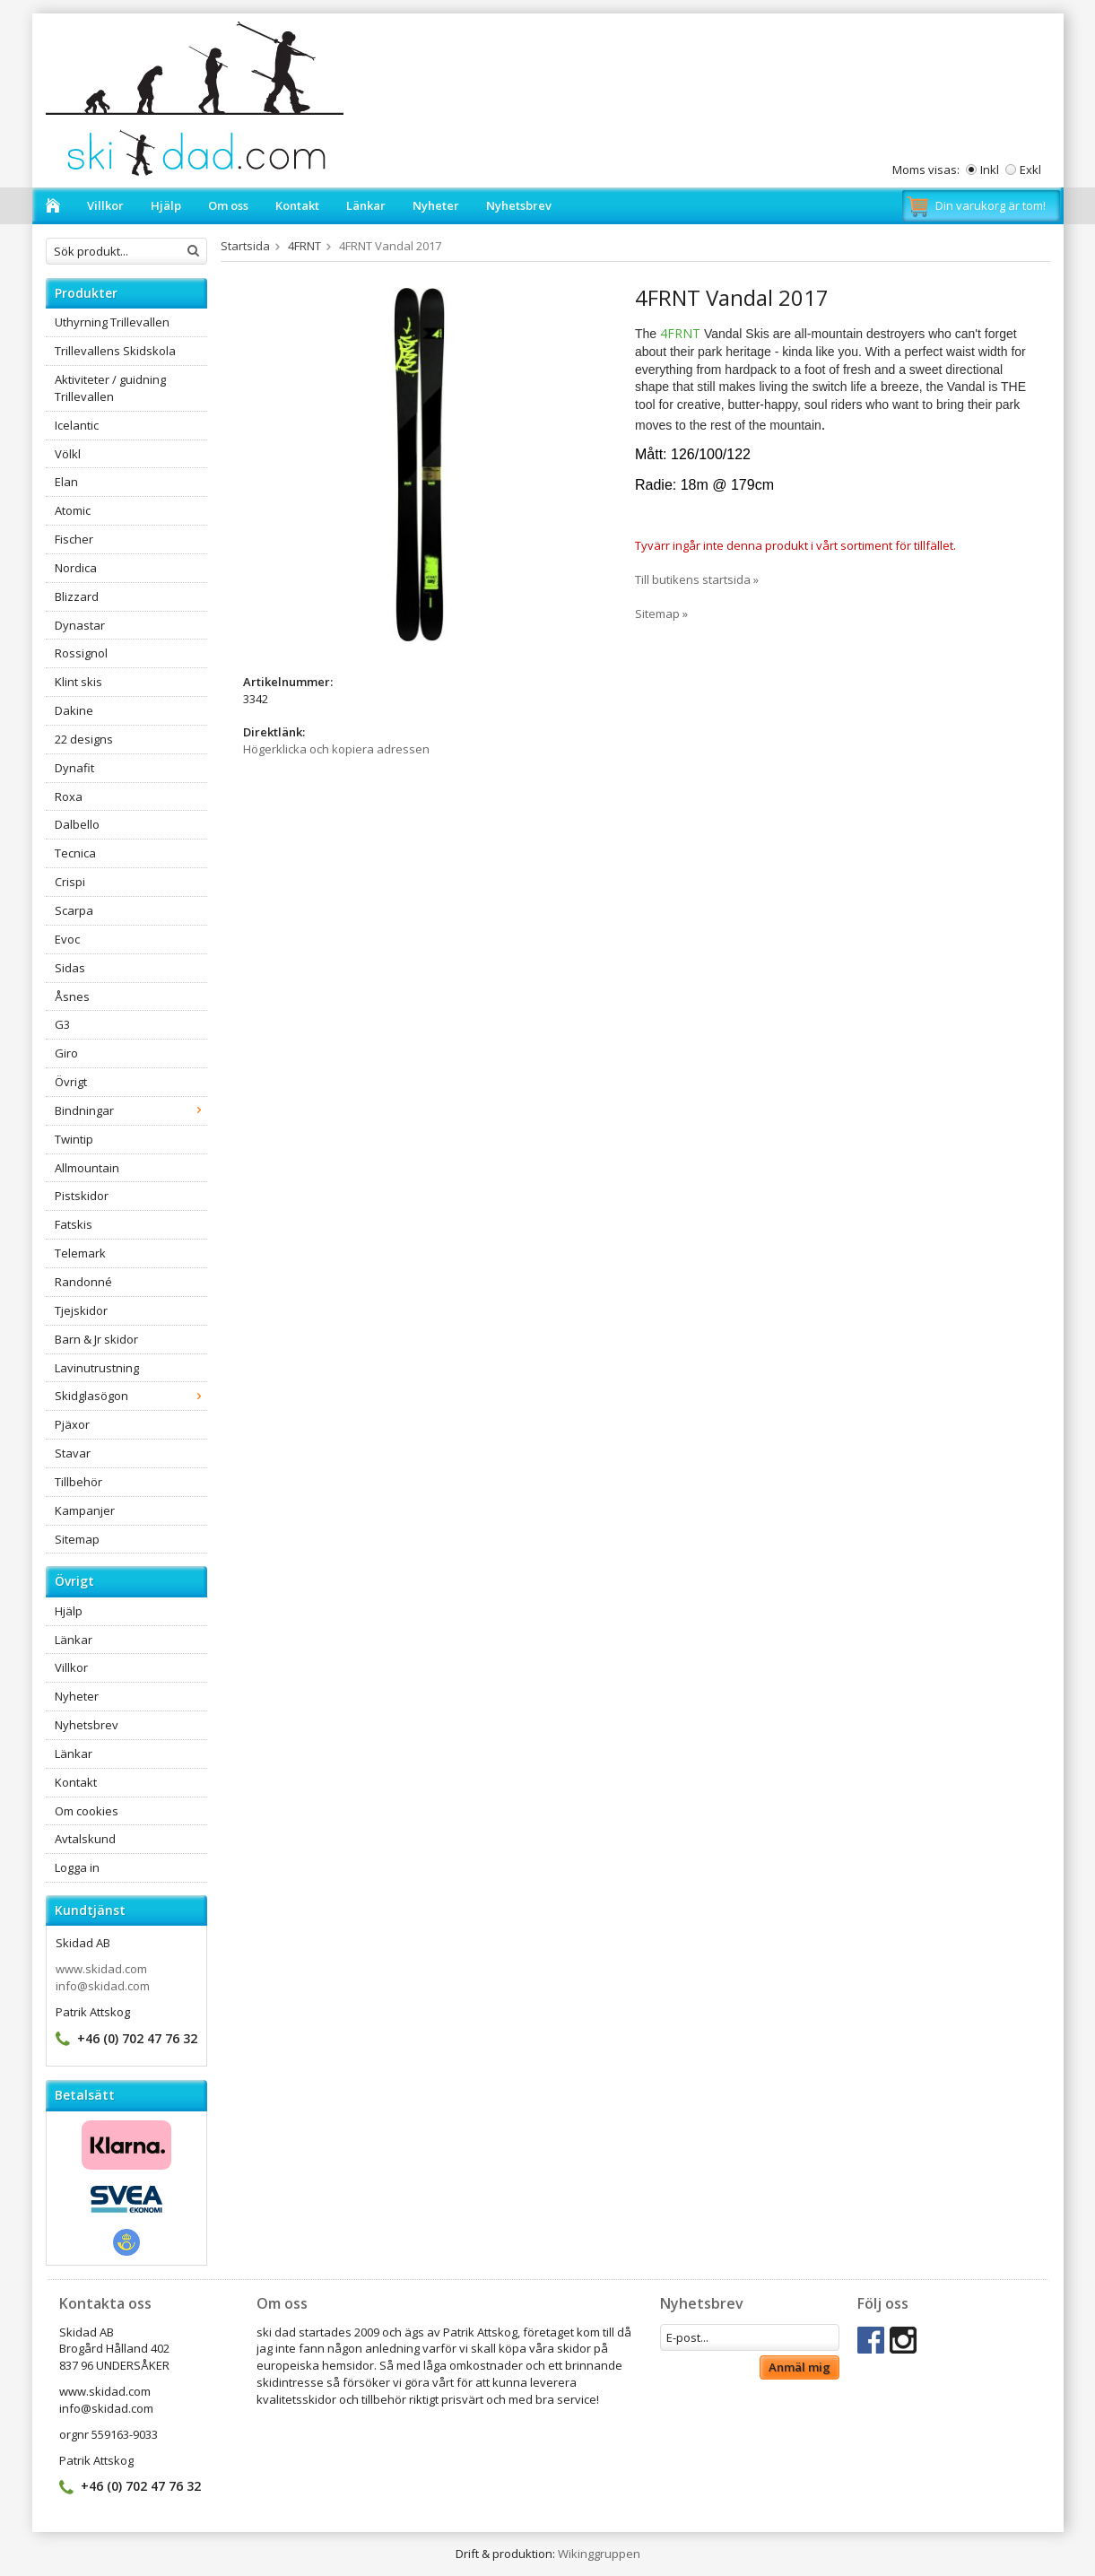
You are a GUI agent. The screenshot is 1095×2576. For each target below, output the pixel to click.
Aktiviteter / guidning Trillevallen (110, 388)
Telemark (80, 1253)
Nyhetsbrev (519, 205)
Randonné (83, 1282)
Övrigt (71, 1082)
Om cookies (86, 1811)
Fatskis (73, 1224)
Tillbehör (78, 1482)
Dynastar (80, 625)
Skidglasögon (131, 1396)
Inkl (989, 169)
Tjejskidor (81, 1310)
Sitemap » (661, 613)
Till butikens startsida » (697, 579)
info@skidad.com (103, 1986)
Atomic (73, 510)
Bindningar (131, 1110)
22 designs (84, 739)
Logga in (77, 1867)
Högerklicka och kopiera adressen (336, 749)
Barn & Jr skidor (96, 1339)
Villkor (105, 205)
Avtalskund (85, 1839)
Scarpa (74, 910)
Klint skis (78, 682)
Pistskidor (82, 1196)
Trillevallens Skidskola (115, 351)
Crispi (70, 882)
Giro (66, 1053)
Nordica (76, 568)
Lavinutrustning (97, 1368)
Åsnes (72, 996)
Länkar (366, 205)
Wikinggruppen (599, 2554)
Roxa (69, 796)
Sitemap (77, 1539)
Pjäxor (72, 1424)
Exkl (1030, 169)
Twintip (74, 1139)
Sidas (70, 968)
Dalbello (77, 824)
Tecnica (75, 853)
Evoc (67, 939)
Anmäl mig (799, 2367)
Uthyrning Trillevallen (112, 322)
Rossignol (81, 653)
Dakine (74, 710)
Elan (66, 482)
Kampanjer (85, 1510)
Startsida (245, 246)
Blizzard (77, 596)
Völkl (68, 454)
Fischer (74, 539)
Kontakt (297, 205)
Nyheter (436, 205)
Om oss (228, 205)
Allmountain (87, 1168)
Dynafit (74, 768)
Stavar (73, 1453)
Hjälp (166, 205)
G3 (62, 1024)
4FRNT (304, 246)
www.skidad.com (101, 1969)
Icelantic (77, 425)
